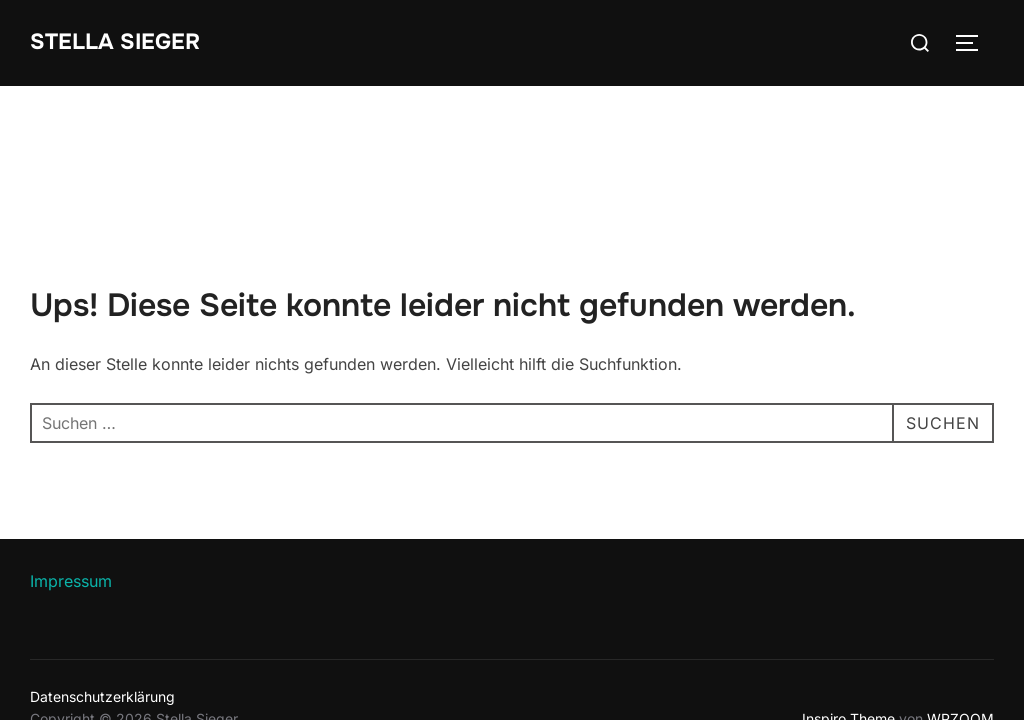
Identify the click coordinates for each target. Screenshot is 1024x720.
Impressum (71, 495)
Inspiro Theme (848, 632)
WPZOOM (960, 632)
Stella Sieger (115, 42)
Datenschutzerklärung (102, 610)
